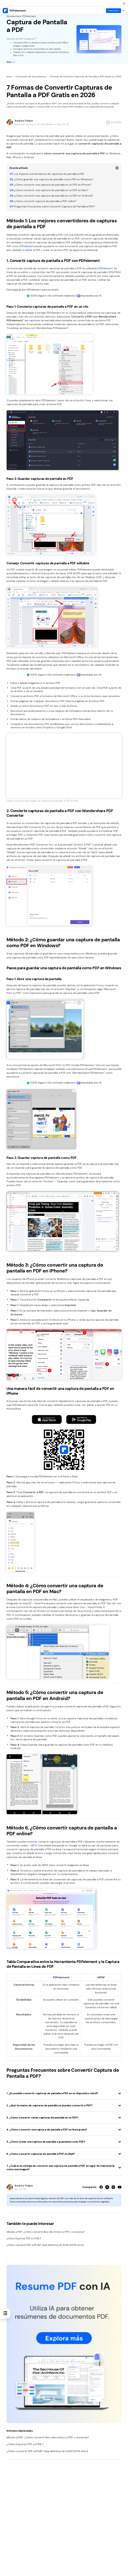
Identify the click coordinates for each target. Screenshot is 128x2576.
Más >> (10, 61)
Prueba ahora (113, 10)
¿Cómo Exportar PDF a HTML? (23, 2236)
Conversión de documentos (30, 76)
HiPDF (33, 1845)
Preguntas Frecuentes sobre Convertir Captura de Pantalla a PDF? (54, 206)
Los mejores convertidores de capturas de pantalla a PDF (49, 173)
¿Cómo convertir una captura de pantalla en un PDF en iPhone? (52, 184)
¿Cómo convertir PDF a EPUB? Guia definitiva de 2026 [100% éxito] (44, 2242)
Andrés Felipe (23, 120)
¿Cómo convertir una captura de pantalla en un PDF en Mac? (51, 190)
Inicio (9, 76)
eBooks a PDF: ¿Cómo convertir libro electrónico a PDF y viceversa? (44, 2229)
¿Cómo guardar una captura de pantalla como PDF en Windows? (53, 179)
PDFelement (27, 246)
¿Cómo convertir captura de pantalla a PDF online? (45, 201)
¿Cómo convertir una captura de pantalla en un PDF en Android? (53, 195)
